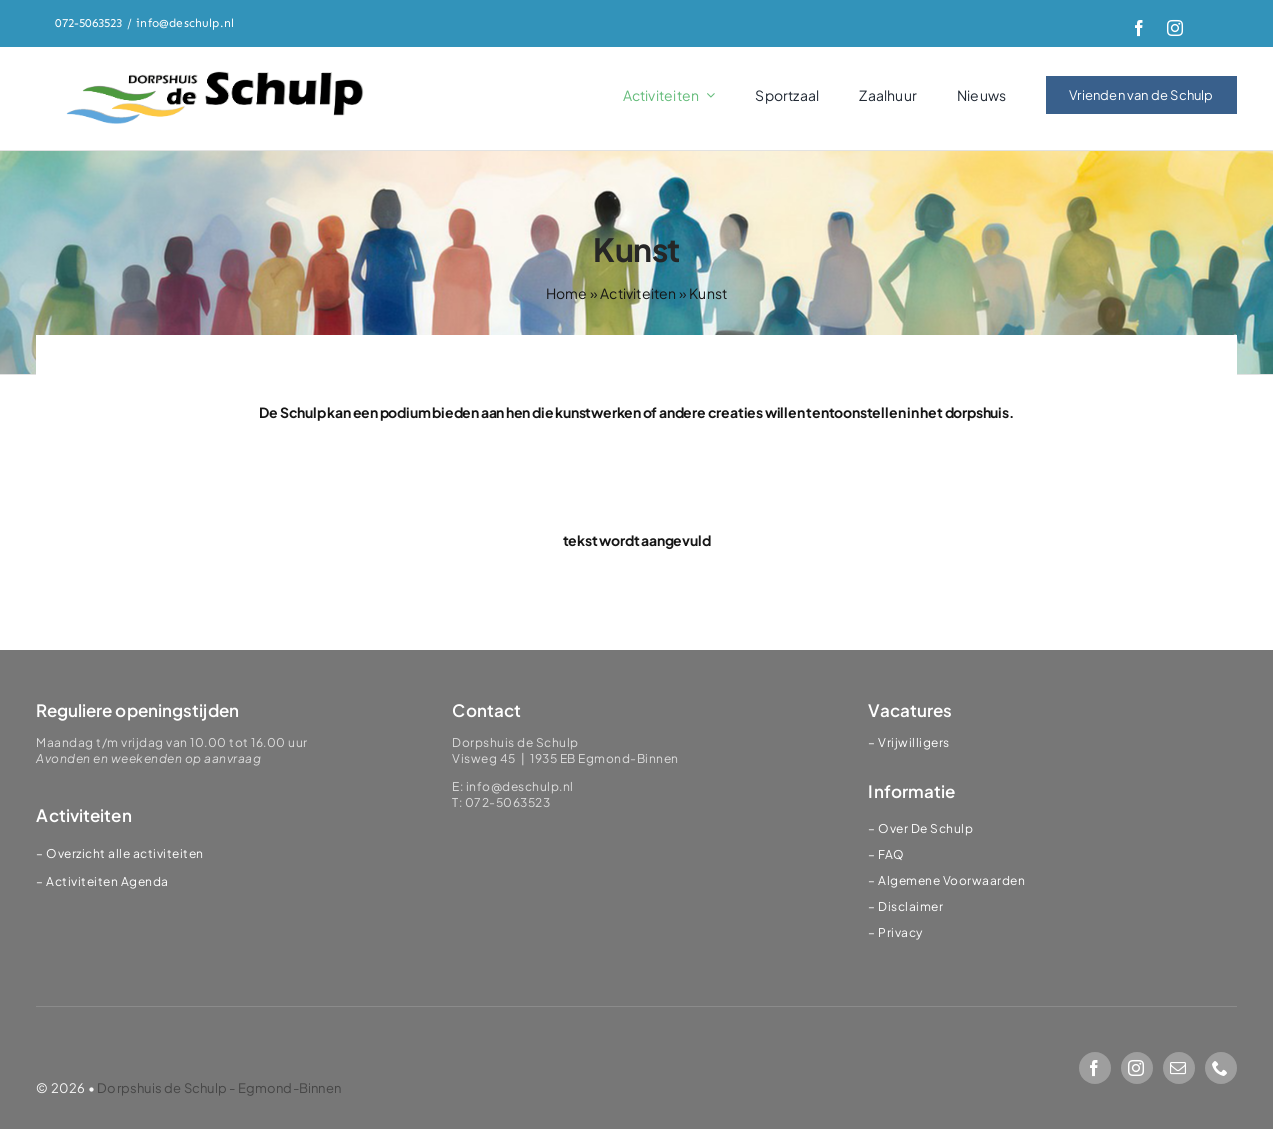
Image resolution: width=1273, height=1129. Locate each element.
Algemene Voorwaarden (951, 880)
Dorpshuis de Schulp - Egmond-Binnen (219, 1088)
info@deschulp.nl (185, 23)
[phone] (1221, 1068)
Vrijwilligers (914, 742)
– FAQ (886, 854)
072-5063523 (88, 23)
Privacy (900, 932)
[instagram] (1175, 28)
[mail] (1179, 1068)
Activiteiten (638, 293)
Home (567, 293)
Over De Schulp (925, 828)
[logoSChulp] (216, 73)
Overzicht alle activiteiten (125, 853)
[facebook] (1139, 28)
